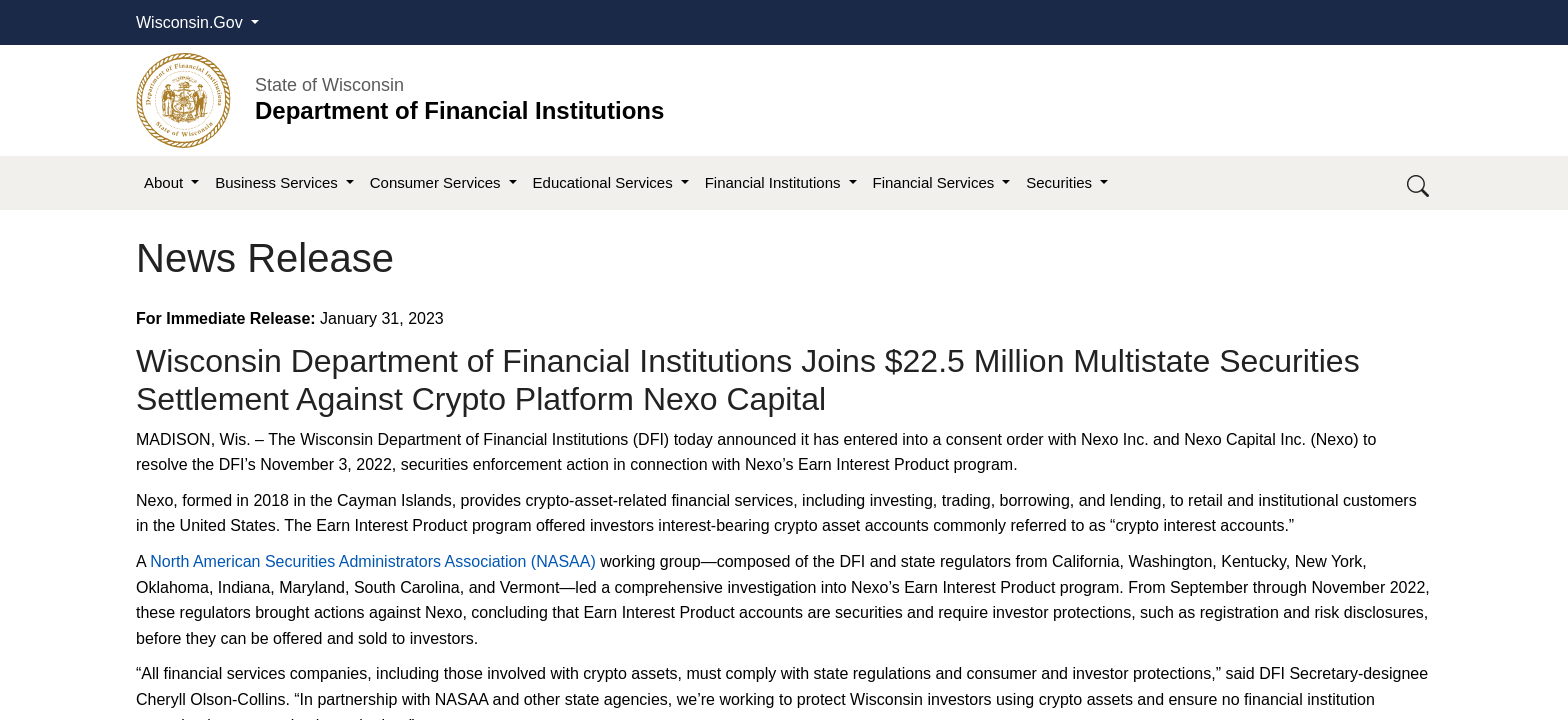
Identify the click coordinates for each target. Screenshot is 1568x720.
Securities (1061, 182)
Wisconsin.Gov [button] (191, 22)
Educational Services (605, 182)
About (165, 182)
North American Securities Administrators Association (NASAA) (373, 561)
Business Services (278, 182)
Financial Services (936, 182)
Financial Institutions (775, 182)
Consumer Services (437, 182)
